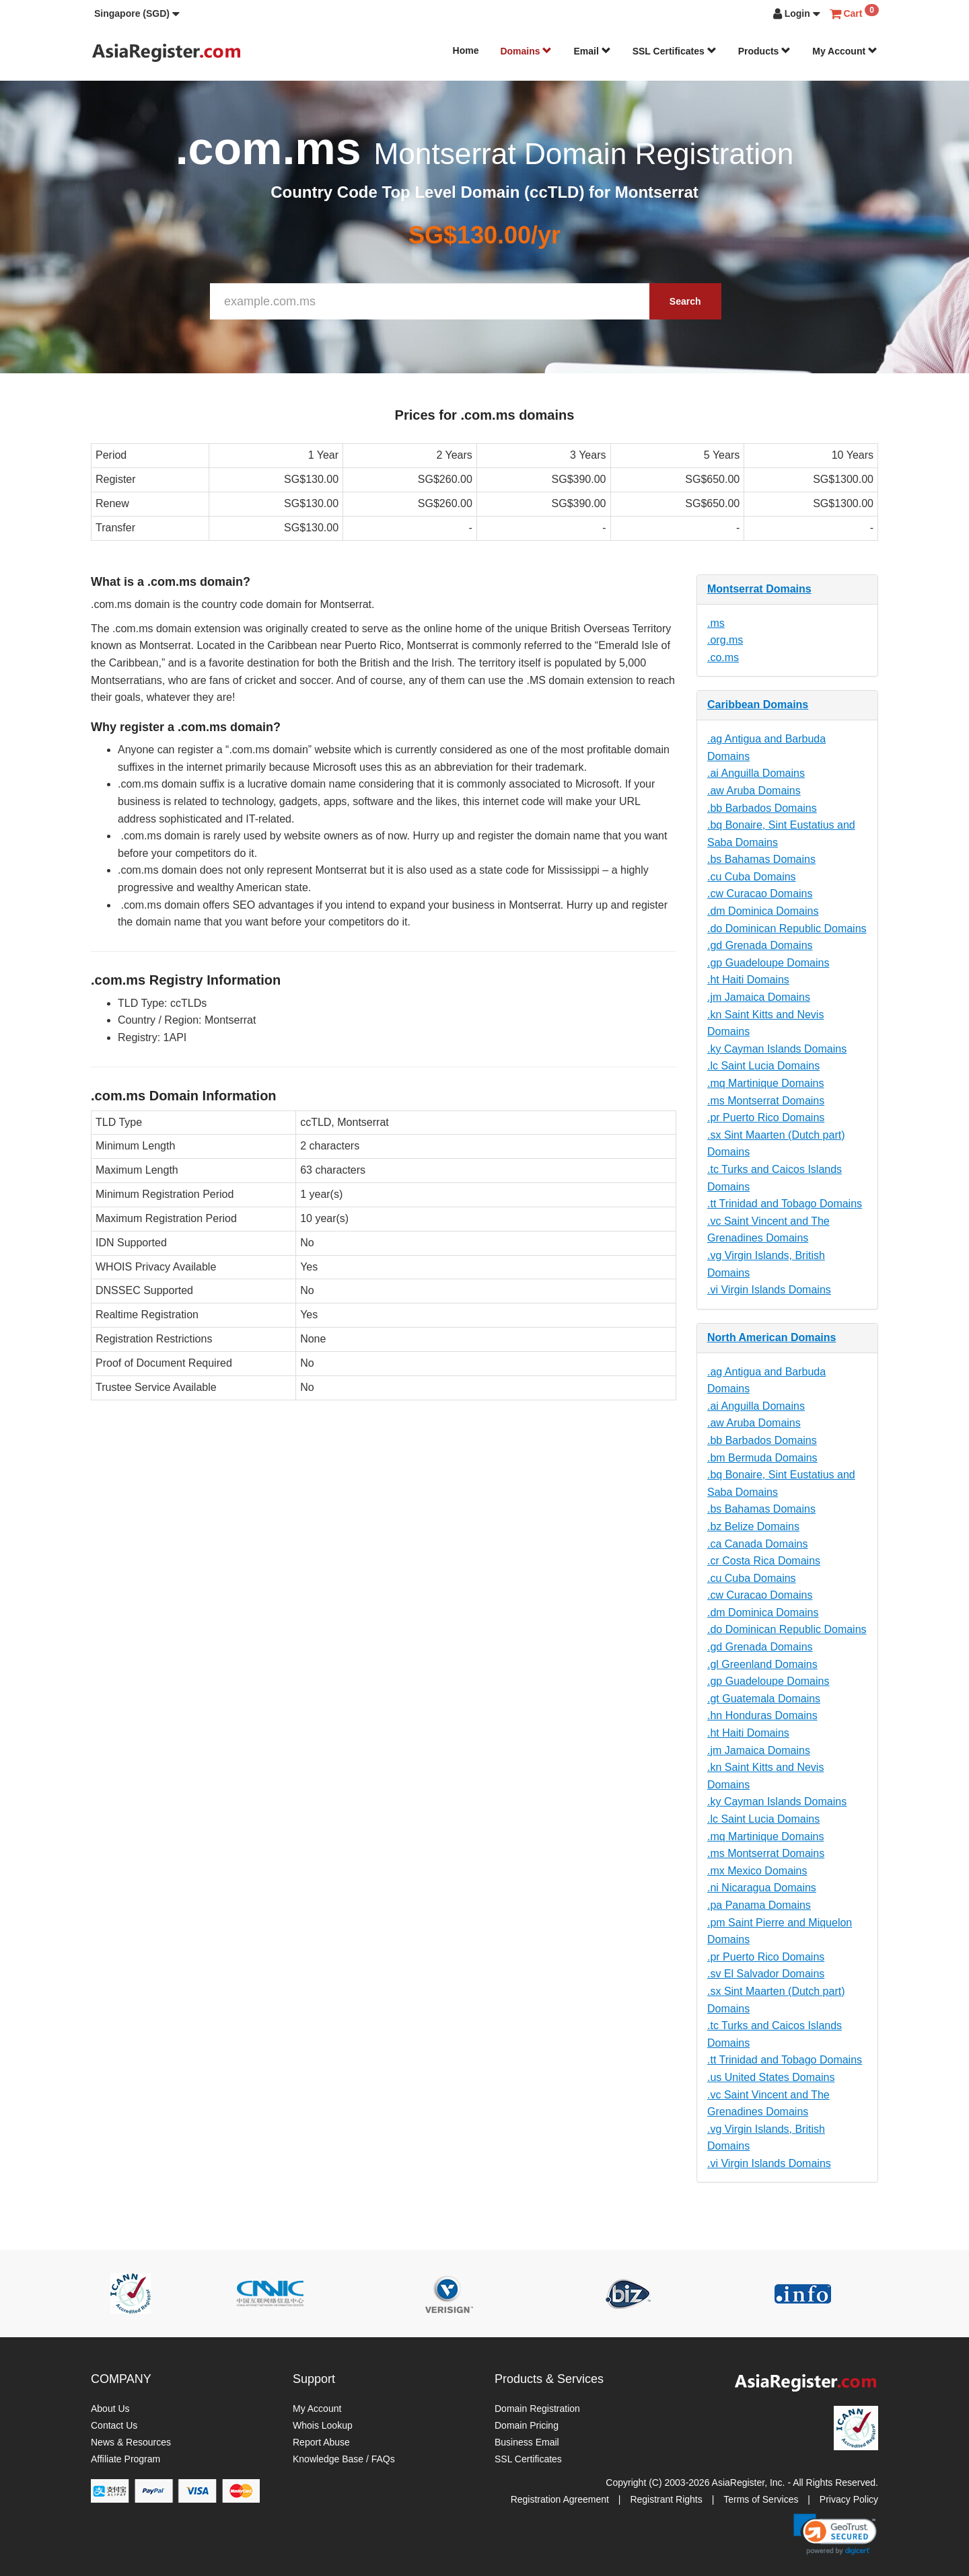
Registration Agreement (560, 2499)
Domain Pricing (527, 2425)
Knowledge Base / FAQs (344, 2459)
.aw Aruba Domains (754, 790)
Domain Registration (537, 2408)
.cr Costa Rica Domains (763, 1560)
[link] (835, 2534)
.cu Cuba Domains (751, 876)
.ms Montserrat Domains (765, 1100)
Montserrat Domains (759, 589)
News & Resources (131, 2442)
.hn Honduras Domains (762, 1715)
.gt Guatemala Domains (763, 1698)
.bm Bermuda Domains (762, 1458)
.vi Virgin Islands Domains (769, 1289)
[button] (137, 13)
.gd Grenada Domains (760, 945)
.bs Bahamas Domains (761, 859)
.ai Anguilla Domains (756, 773)
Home (466, 50)
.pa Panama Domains (759, 1905)
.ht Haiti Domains (748, 979)
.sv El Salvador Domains (765, 1973)
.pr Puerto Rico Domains (765, 1117)
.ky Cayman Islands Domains (777, 1049)
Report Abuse (321, 2442)
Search (685, 301)
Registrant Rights (666, 2499)
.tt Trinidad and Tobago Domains (784, 1203)
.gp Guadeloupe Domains (768, 963)
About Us (110, 2408)
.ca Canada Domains (757, 1544)
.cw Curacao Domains (760, 893)
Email (591, 51)
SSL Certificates (675, 51)
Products (764, 51)
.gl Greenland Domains (762, 1664)
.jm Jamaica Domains (758, 997)
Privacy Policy (849, 2499)
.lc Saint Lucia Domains (763, 1065)
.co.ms (723, 657)
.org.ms (725, 640)
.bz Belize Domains (753, 1526)
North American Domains (771, 1337)
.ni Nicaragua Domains (761, 1887)
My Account (844, 51)
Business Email (527, 2442)
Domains (526, 51)
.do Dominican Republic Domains (787, 928)
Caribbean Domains (757, 704)
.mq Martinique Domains (765, 1083)
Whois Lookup (323, 2425)
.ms (716, 623)
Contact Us (114, 2425)
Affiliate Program (125, 2459)
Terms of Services (760, 2499)
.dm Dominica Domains (762, 911)
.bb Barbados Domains (762, 808)
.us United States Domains (770, 2077)
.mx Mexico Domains (757, 1871)
